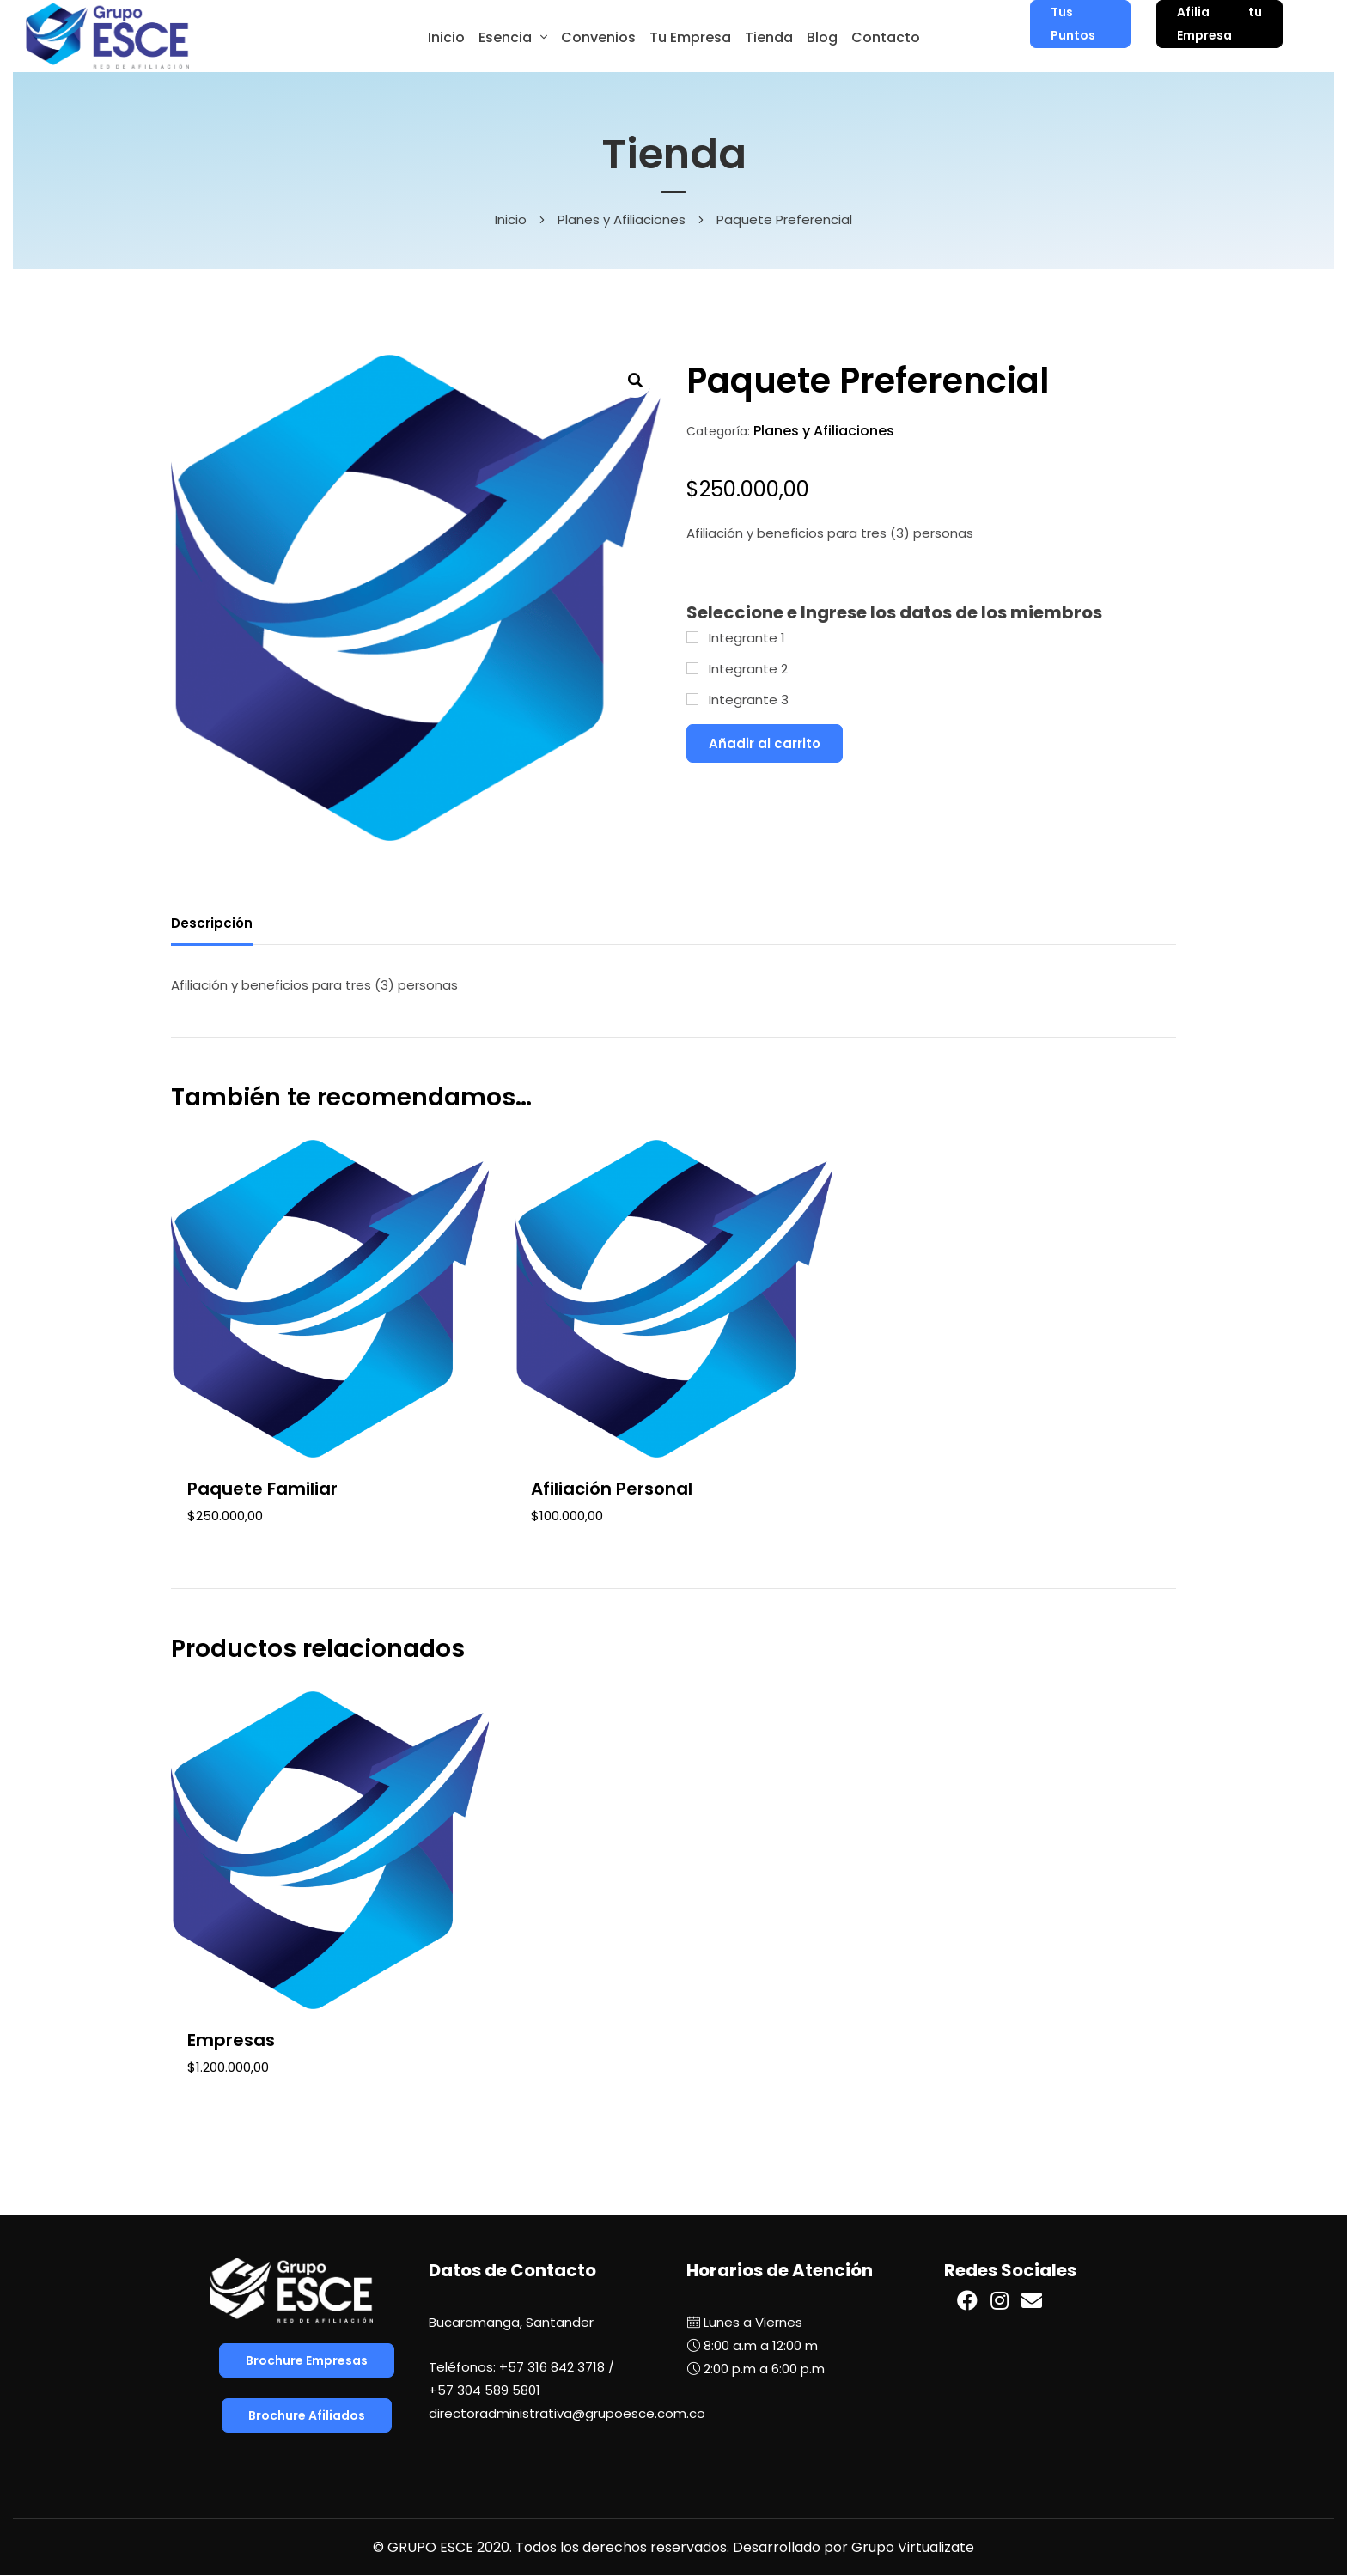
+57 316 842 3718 (552, 2367)
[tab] (212, 925)
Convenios (598, 37)
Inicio (446, 37)
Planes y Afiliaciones (622, 219)
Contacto (885, 37)
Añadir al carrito (764, 743)
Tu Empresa (690, 37)
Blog (822, 37)
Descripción (212, 923)
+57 (484, 2390)
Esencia (505, 37)
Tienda (769, 37)
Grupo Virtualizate (912, 2547)
